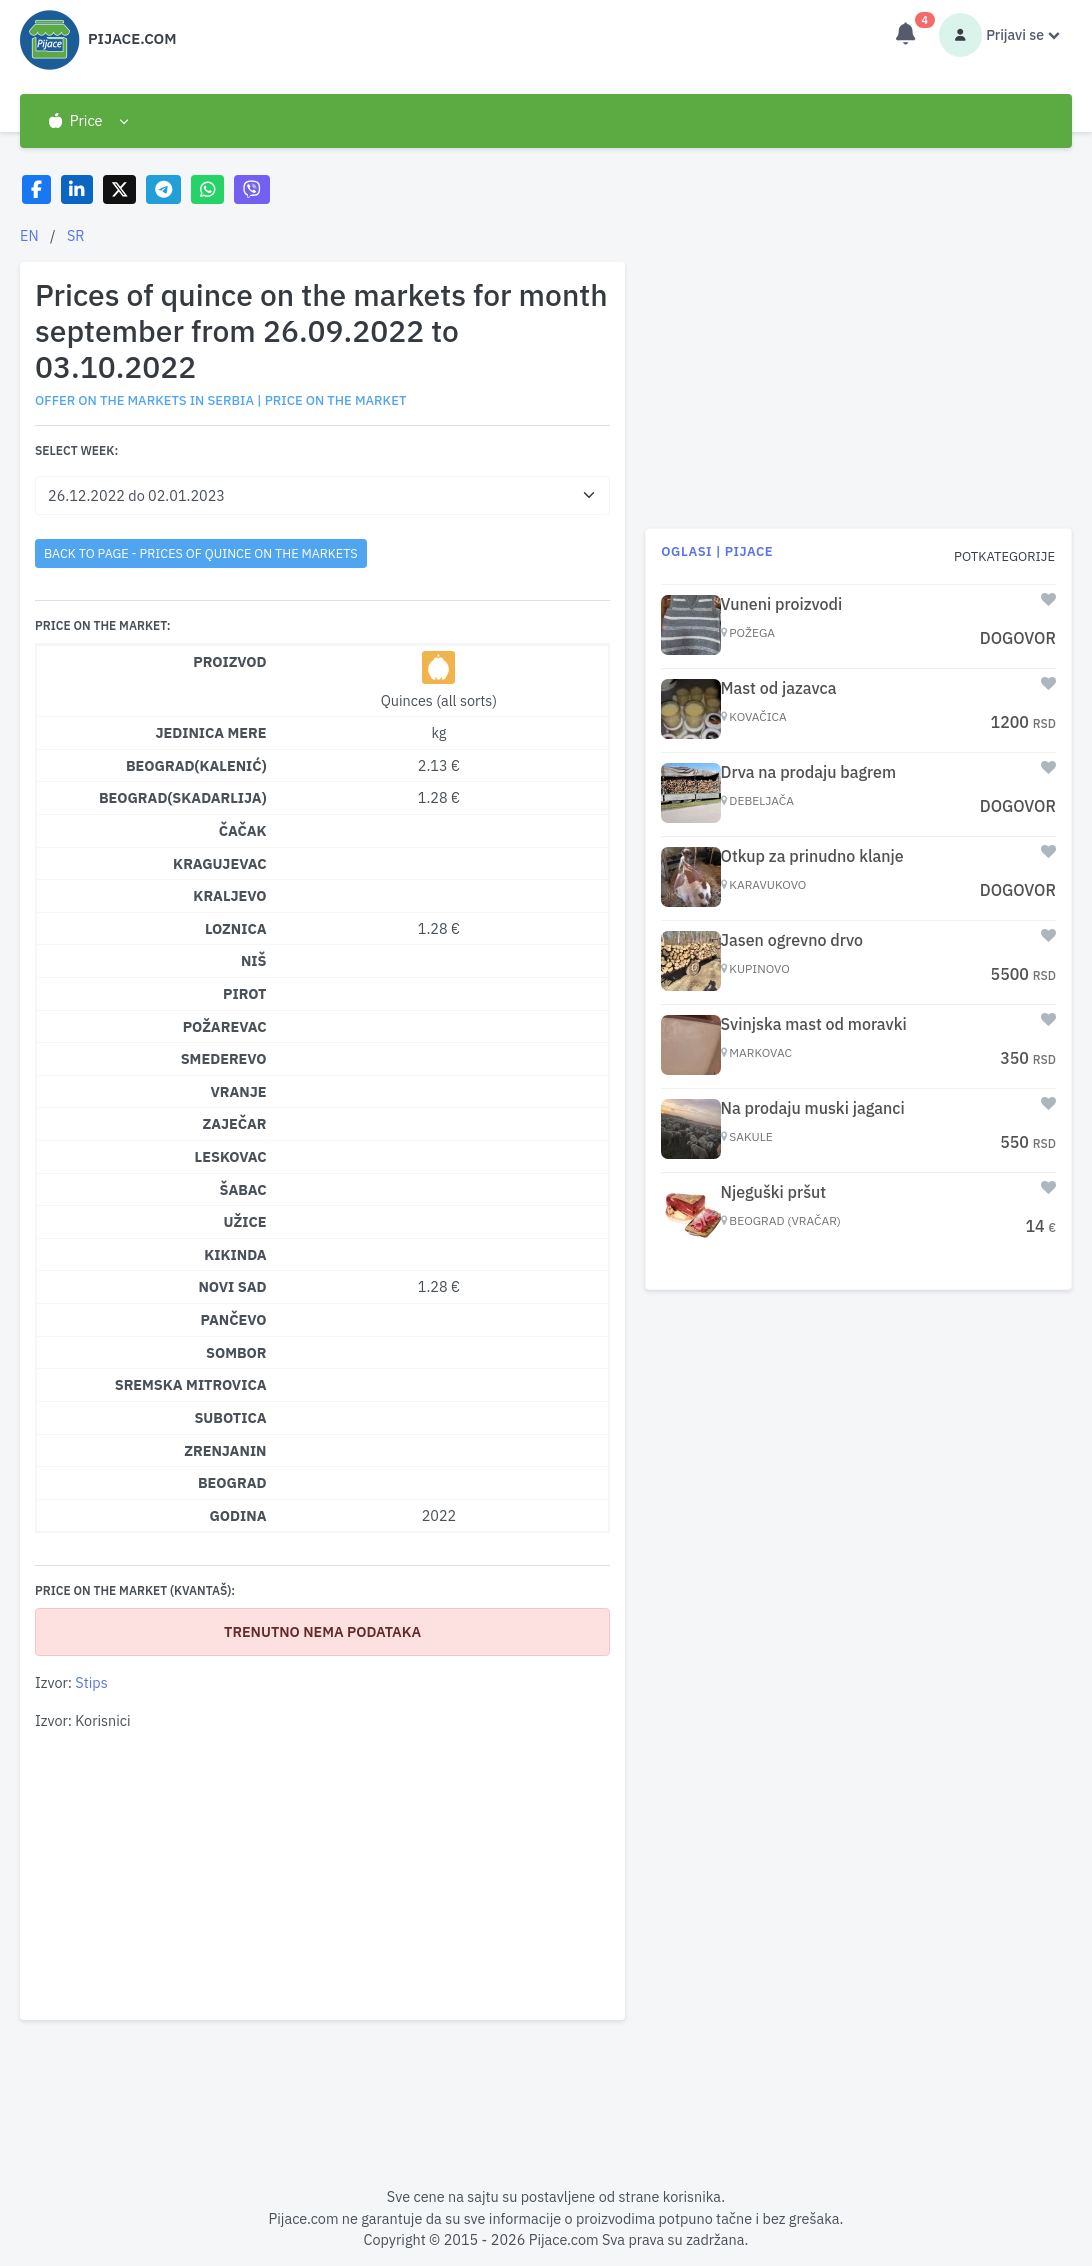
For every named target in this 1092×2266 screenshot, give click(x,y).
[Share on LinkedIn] (77, 189)
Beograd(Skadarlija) (183, 797)
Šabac (243, 1189)
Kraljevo (229, 895)
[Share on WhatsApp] (207, 189)
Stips (91, 1682)
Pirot (245, 993)
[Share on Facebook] (36, 189)
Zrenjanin (225, 1450)
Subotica (230, 1417)
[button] (87, 121)
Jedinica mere (210, 732)
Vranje (238, 1091)
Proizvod (229, 661)
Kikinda (235, 1254)
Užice (244, 1221)
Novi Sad (232, 1286)
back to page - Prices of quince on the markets (201, 553)
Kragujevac (219, 863)
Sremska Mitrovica (191, 1384)
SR (76, 235)
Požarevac (225, 1026)
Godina (237, 1515)
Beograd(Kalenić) (196, 765)
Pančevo (234, 1319)
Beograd (232, 1482)
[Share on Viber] (252, 189)
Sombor (236, 1352)
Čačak (243, 830)
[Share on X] (119, 189)
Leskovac (231, 1156)
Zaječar (235, 1123)
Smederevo (224, 1058)
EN (29, 235)
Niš (254, 960)
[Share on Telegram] (164, 189)
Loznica (236, 928)
